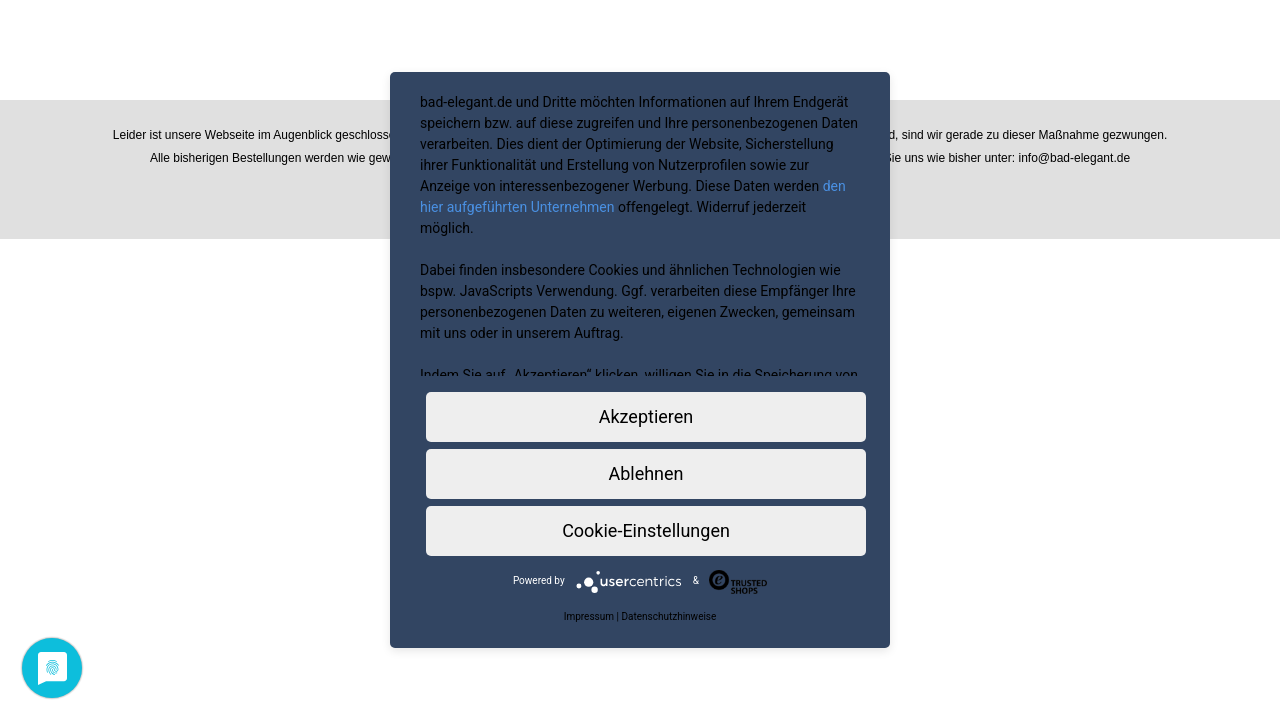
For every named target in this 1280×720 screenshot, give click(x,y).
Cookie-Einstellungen (646, 530)
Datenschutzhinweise (668, 616)
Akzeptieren (646, 416)
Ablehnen (645, 473)
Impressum (589, 616)
